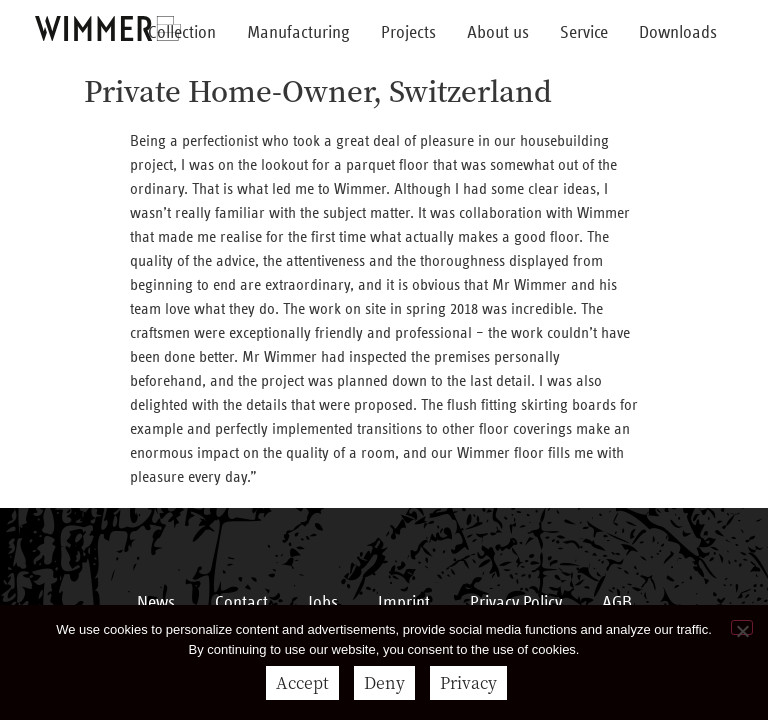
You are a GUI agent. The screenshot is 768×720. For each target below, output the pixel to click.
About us (498, 33)
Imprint (404, 603)
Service (584, 33)
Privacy (468, 682)
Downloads (678, 33)
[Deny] (742, 627)
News (156, 603)
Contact (241, 603)
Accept (302, 682)
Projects (408, 33)
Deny (384, 682)
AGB (617, 603)
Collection (182, 33)
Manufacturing (298, 33)
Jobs (323, 603)
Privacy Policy (516, 603)
